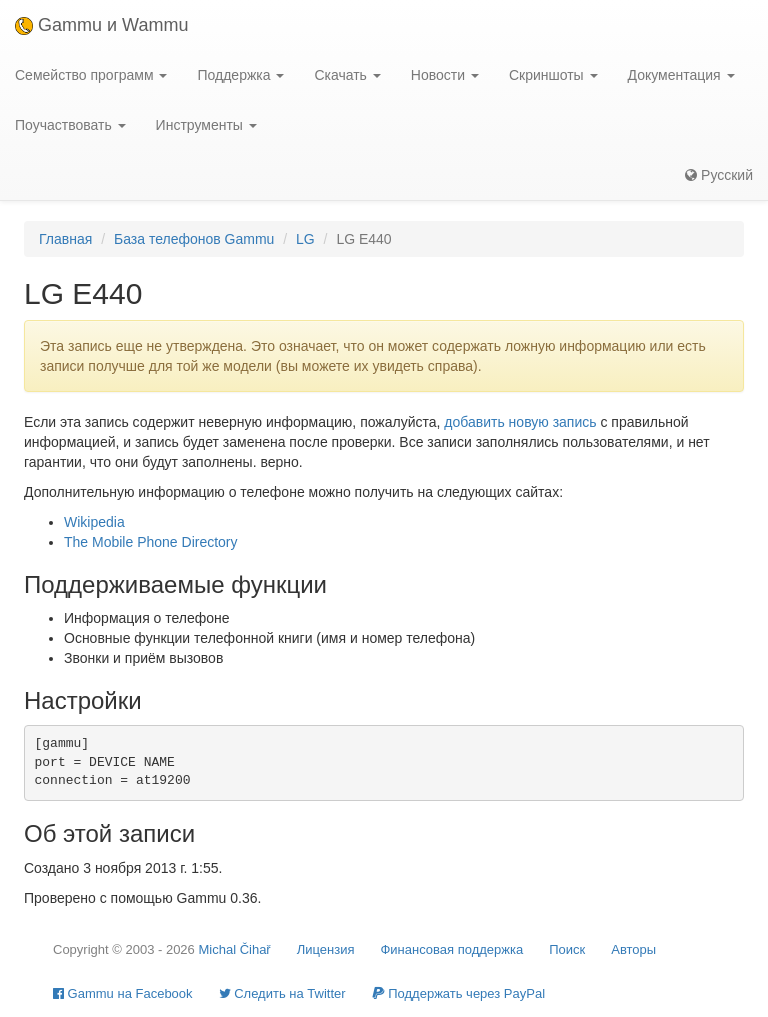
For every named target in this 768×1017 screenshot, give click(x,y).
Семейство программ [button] (91, 75)
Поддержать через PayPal (458, 993)
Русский (719, 175)
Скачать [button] (347, 75)
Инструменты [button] (206, 125)
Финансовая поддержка (451, 949)
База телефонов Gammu (194, 239)
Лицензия (326, 949)
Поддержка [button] (240, 75)
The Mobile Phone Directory (151, 542)
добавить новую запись (520, 422)
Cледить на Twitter (282, 993)
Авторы (633, 949)
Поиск (567, 949)
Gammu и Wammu (101, 25)
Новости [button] (445, 75)
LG (305, 239)
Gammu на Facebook (123, 993)
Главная (65, 239)
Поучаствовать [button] (70, 125)
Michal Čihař (234, 949)
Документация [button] (681, 75)
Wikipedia (94, 522)
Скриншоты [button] (553, 75)
